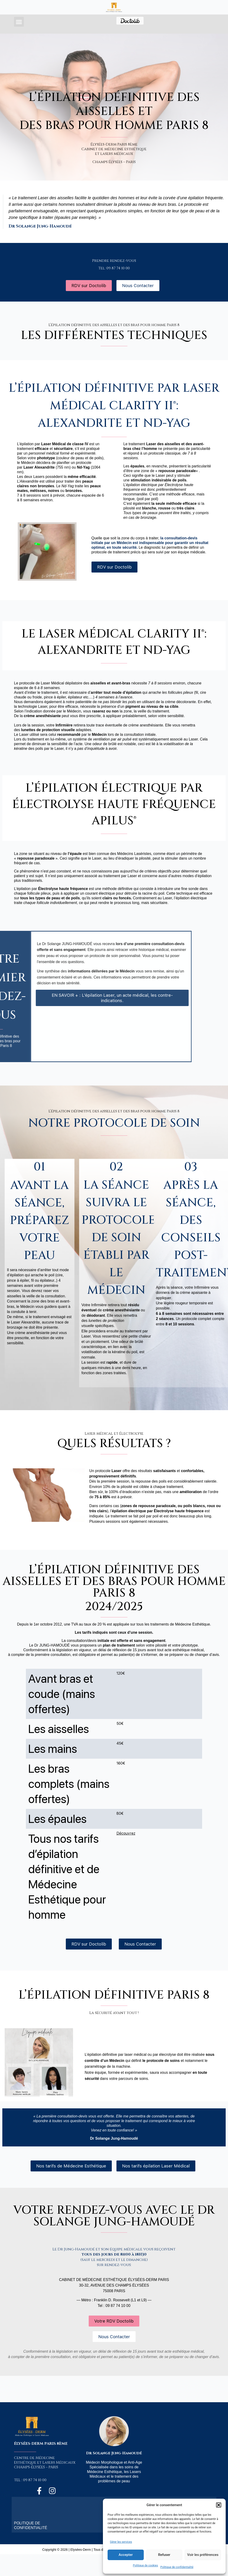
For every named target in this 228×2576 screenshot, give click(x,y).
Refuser (164, 2555)
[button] (218, 2505)
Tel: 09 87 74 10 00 (114, 268)
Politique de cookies (145, 2565)
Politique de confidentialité (176, 2567)
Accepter (126, 2555)
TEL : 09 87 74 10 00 (30, 2482)
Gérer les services (121, 2542)
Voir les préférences (202, 2555)
